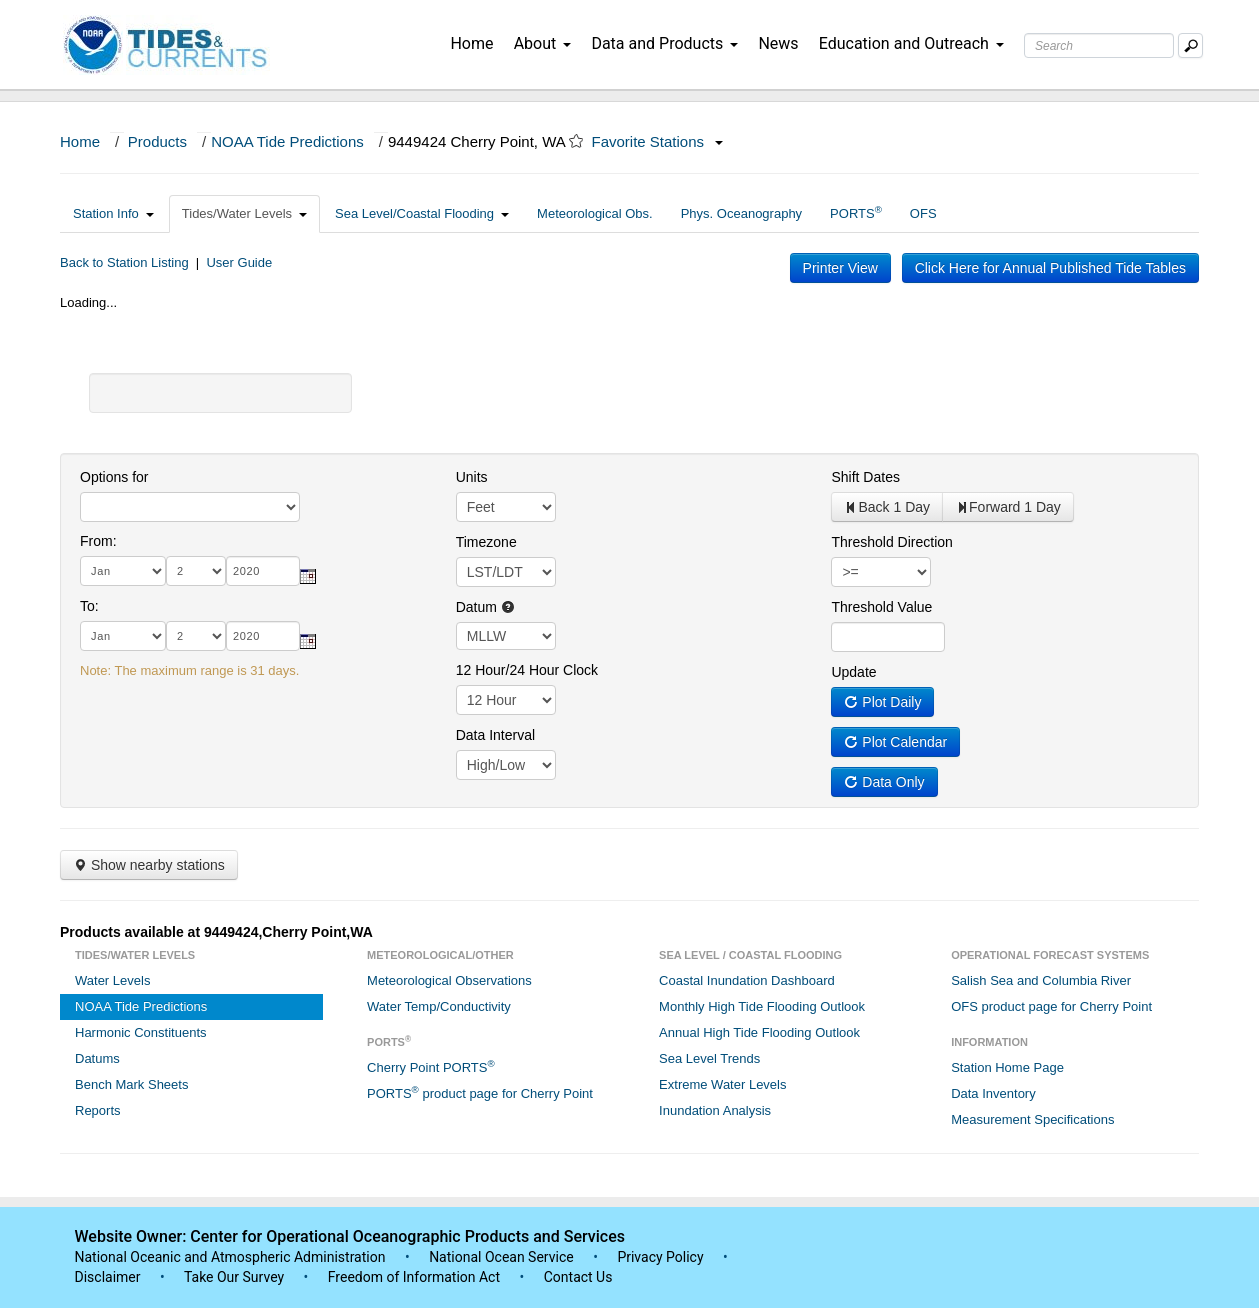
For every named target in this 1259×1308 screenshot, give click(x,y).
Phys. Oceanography (741, 213)
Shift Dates (865, 477)
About (543, 43)
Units (472, 477)
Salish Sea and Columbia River (1041, 980)
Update (853, 672)
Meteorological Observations (449, 980)
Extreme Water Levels (722, 1084)
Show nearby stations (149, 865)
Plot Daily (882, 702)
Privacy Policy (660, 1257)
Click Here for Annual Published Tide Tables (1050, 268)
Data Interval (495, 735)
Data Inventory (993, 1093)
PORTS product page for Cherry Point (480, 1092)
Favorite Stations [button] (658, 141)
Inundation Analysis (715, 1110)
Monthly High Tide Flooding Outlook (762, 1006)
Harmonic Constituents (141, 1032)
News (778, 43)
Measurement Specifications (1032, 1119)
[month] (123, 571)
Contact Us (578, 1277)
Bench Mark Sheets (131, 1084)
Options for (114, 477)
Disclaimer (108, 1277)
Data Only (884, 782)
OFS (923, 213)
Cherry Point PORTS (431, 1066)
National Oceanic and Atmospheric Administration (230, 1257)
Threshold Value (881, 607)
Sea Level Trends (709, 1058)
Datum (485, 607)
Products (157, 141)
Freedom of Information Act (414, 1277)
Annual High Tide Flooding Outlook (759, 1032)
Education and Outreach (911, 43)
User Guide (239, 262)
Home (471, 43)
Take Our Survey (236, 1277)
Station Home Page (1007, 1067)
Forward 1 (1008, 507)
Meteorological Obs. (595, 213)
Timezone (486, 542)
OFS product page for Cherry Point (1051, 1006)
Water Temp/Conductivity (439, 1006)
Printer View (840, 268)
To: (89, 606)
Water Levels (112, 980)
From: (98, 541)
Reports (98, 1110)
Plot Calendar (895, 742)
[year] (263, 571)
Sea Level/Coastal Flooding (422, 213)
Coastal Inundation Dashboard (747, 980)
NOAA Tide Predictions (287, 141)
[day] (196, 571)
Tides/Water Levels (244, 213)
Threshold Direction (891, 542)
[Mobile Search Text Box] (1190, 45)
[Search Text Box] (1099, 45)
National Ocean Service (501, 1257)
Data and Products (664, 43)
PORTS (856, 212)
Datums (97, 1058)
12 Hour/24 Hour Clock (527, 670)
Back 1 (887, 507)
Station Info (113, 213)
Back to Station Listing (124, 262)
